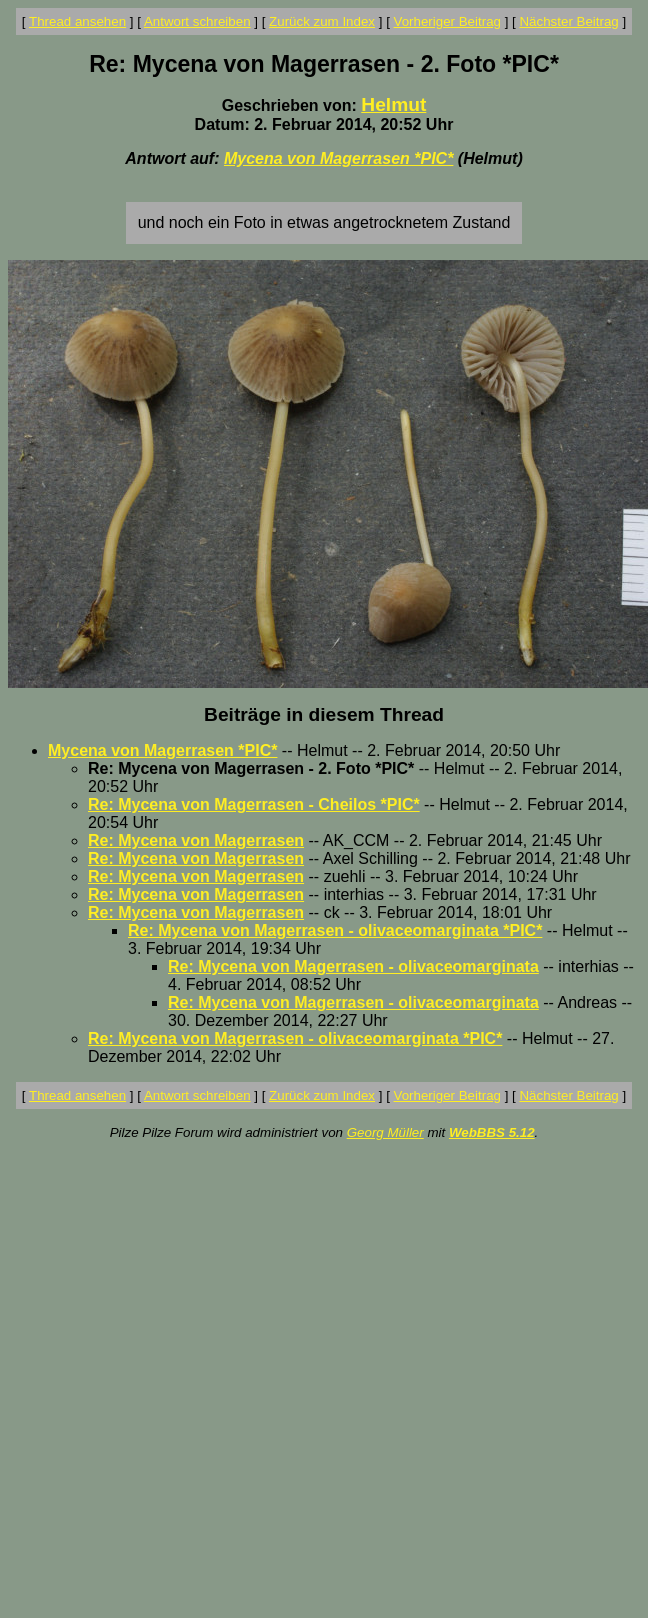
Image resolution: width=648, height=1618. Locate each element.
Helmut (393, 104)
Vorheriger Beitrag (447, 21)
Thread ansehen (77, 21)
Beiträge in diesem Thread (324, 714)
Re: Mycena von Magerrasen (196, 840)
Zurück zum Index (322, 21)
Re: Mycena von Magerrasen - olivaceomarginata (353, 966)
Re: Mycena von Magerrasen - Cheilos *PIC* (254, 804)
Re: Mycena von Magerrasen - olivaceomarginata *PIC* (335, 930)
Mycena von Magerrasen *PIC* (338, 158)
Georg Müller (385, 1132)
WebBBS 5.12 (492, 1132)
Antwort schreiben (197, 21)
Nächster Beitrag (568, 21)
